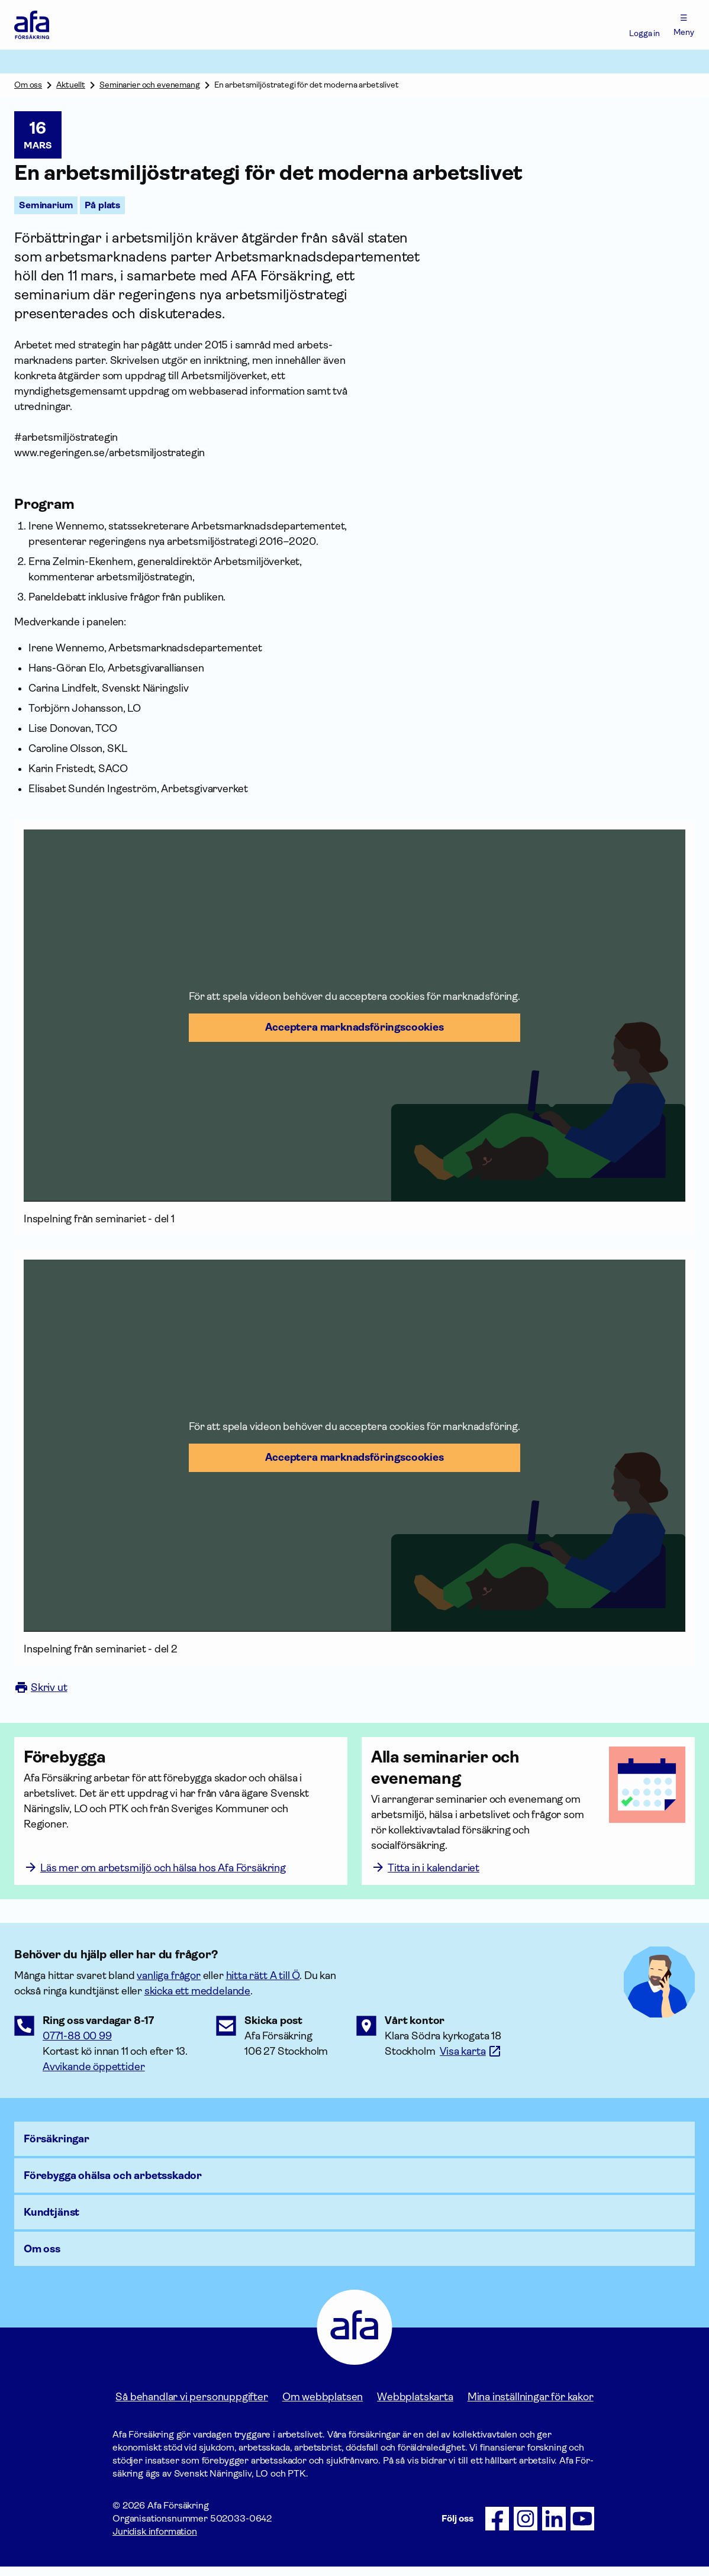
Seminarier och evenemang (149, 84)
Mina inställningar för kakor (531, 2406)
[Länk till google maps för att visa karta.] (471, 2061)
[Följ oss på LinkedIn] (554, 2528)
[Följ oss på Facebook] (497, 2528)
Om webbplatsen (322, 2406)
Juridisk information (154, 2540)
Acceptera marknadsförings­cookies (354, 1027)
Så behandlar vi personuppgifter (191, 2406)
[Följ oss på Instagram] (525, 2528)
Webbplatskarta (415, 2406)
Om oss (28, 84)
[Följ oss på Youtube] (582, 2528)
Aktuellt (70, 84)
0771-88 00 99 (77, 2045)
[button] (354, 1015)
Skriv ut (40, 1687)
